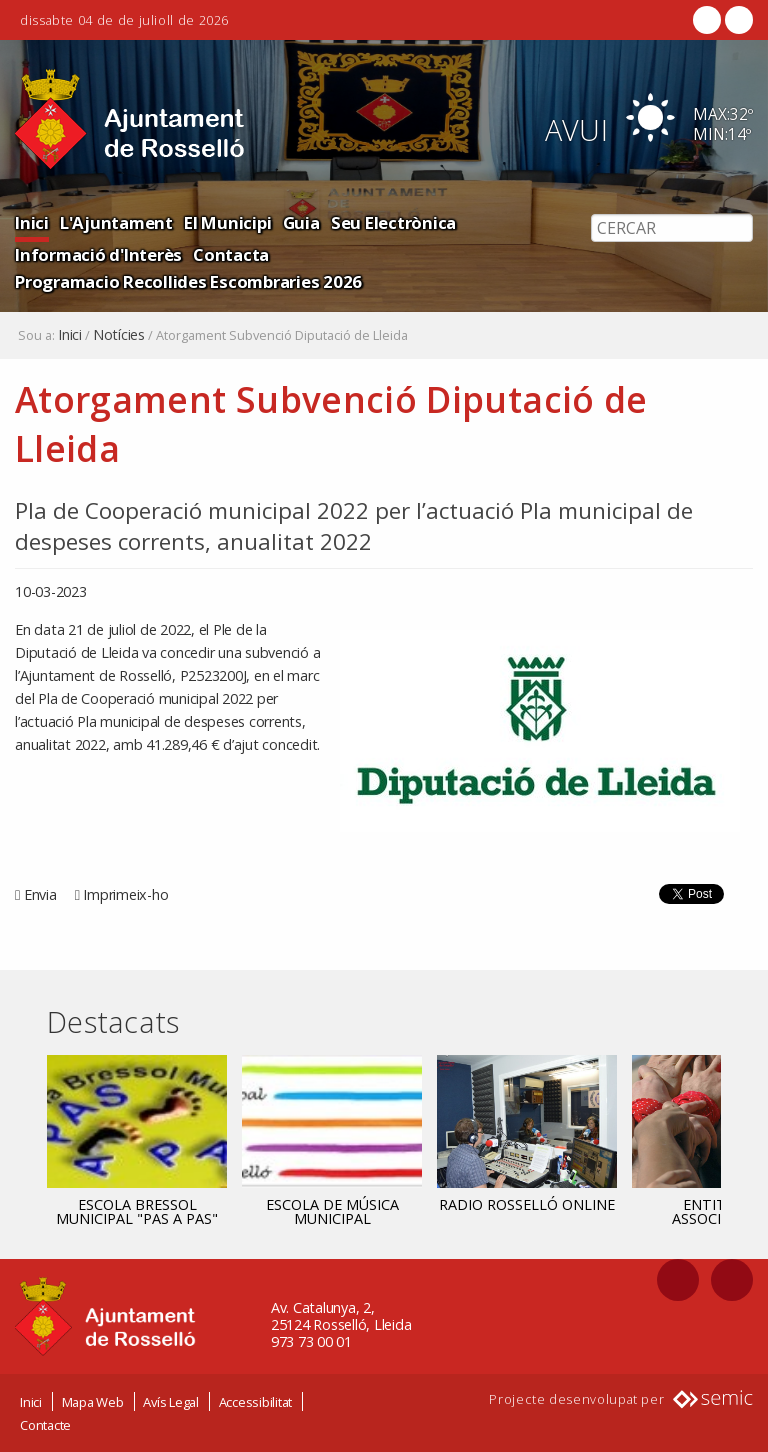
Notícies (119, 335)
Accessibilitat (256, 1402)
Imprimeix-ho (125, 894)
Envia (40, 894)
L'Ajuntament (116, 222)
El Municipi (227, 222)
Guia (301, 222)
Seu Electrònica (393, 222)
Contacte (45, 1425)
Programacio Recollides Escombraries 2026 (188, 281)
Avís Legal (171, 1402)
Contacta (231, 254)
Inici (32, 222)
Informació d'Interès (98, 254)
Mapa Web (93, 1402)
